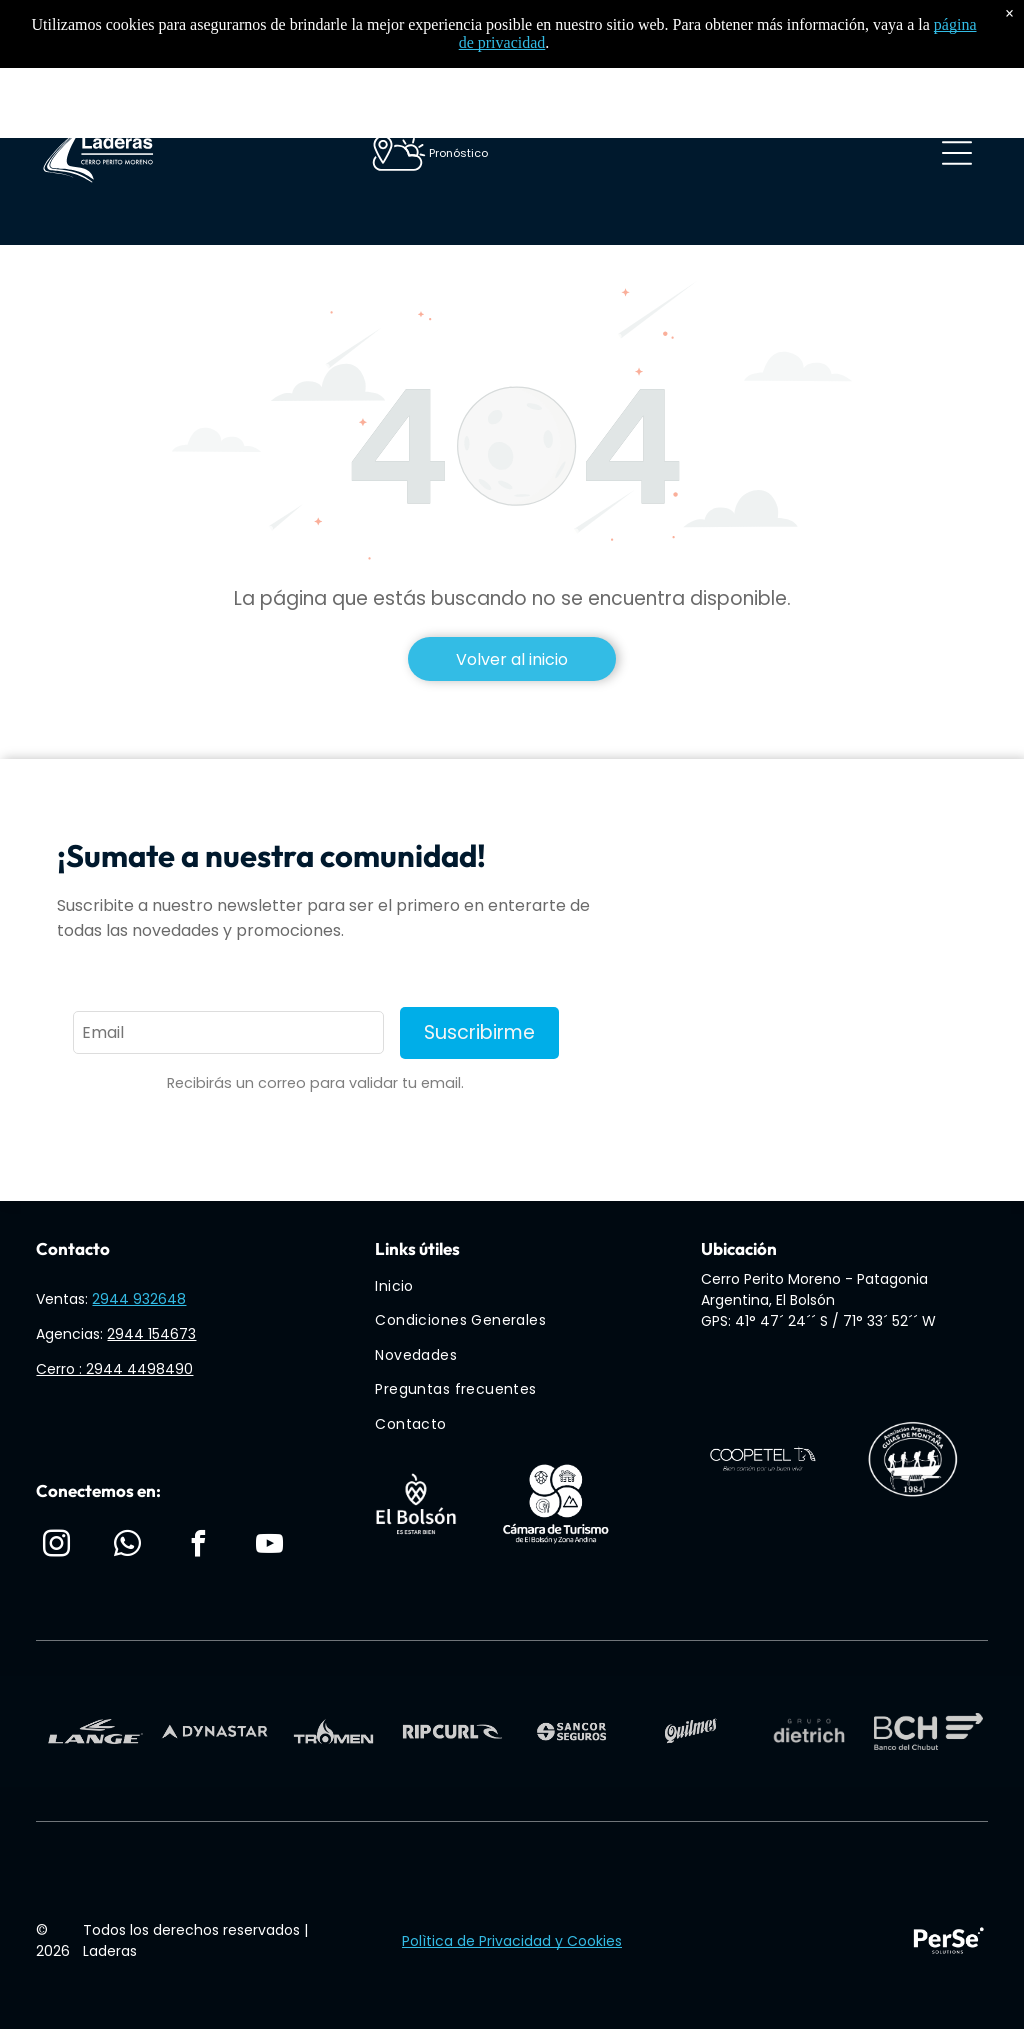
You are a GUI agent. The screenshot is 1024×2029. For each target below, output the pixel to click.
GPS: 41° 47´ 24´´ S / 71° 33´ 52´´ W (818, 1321)
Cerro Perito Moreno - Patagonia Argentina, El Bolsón (814, 1289)
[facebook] (199, 1546)
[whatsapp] (128, 1546)
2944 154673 (151, 1334)
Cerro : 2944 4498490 (114, 1369)
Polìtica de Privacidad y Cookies (512, 1941)
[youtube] (270, 1546)
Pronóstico (458, 153)
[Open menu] (957, 153)
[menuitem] (522, 1286)
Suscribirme (479, 1032)
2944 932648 (139, 1299)
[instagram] (56, 1546)
